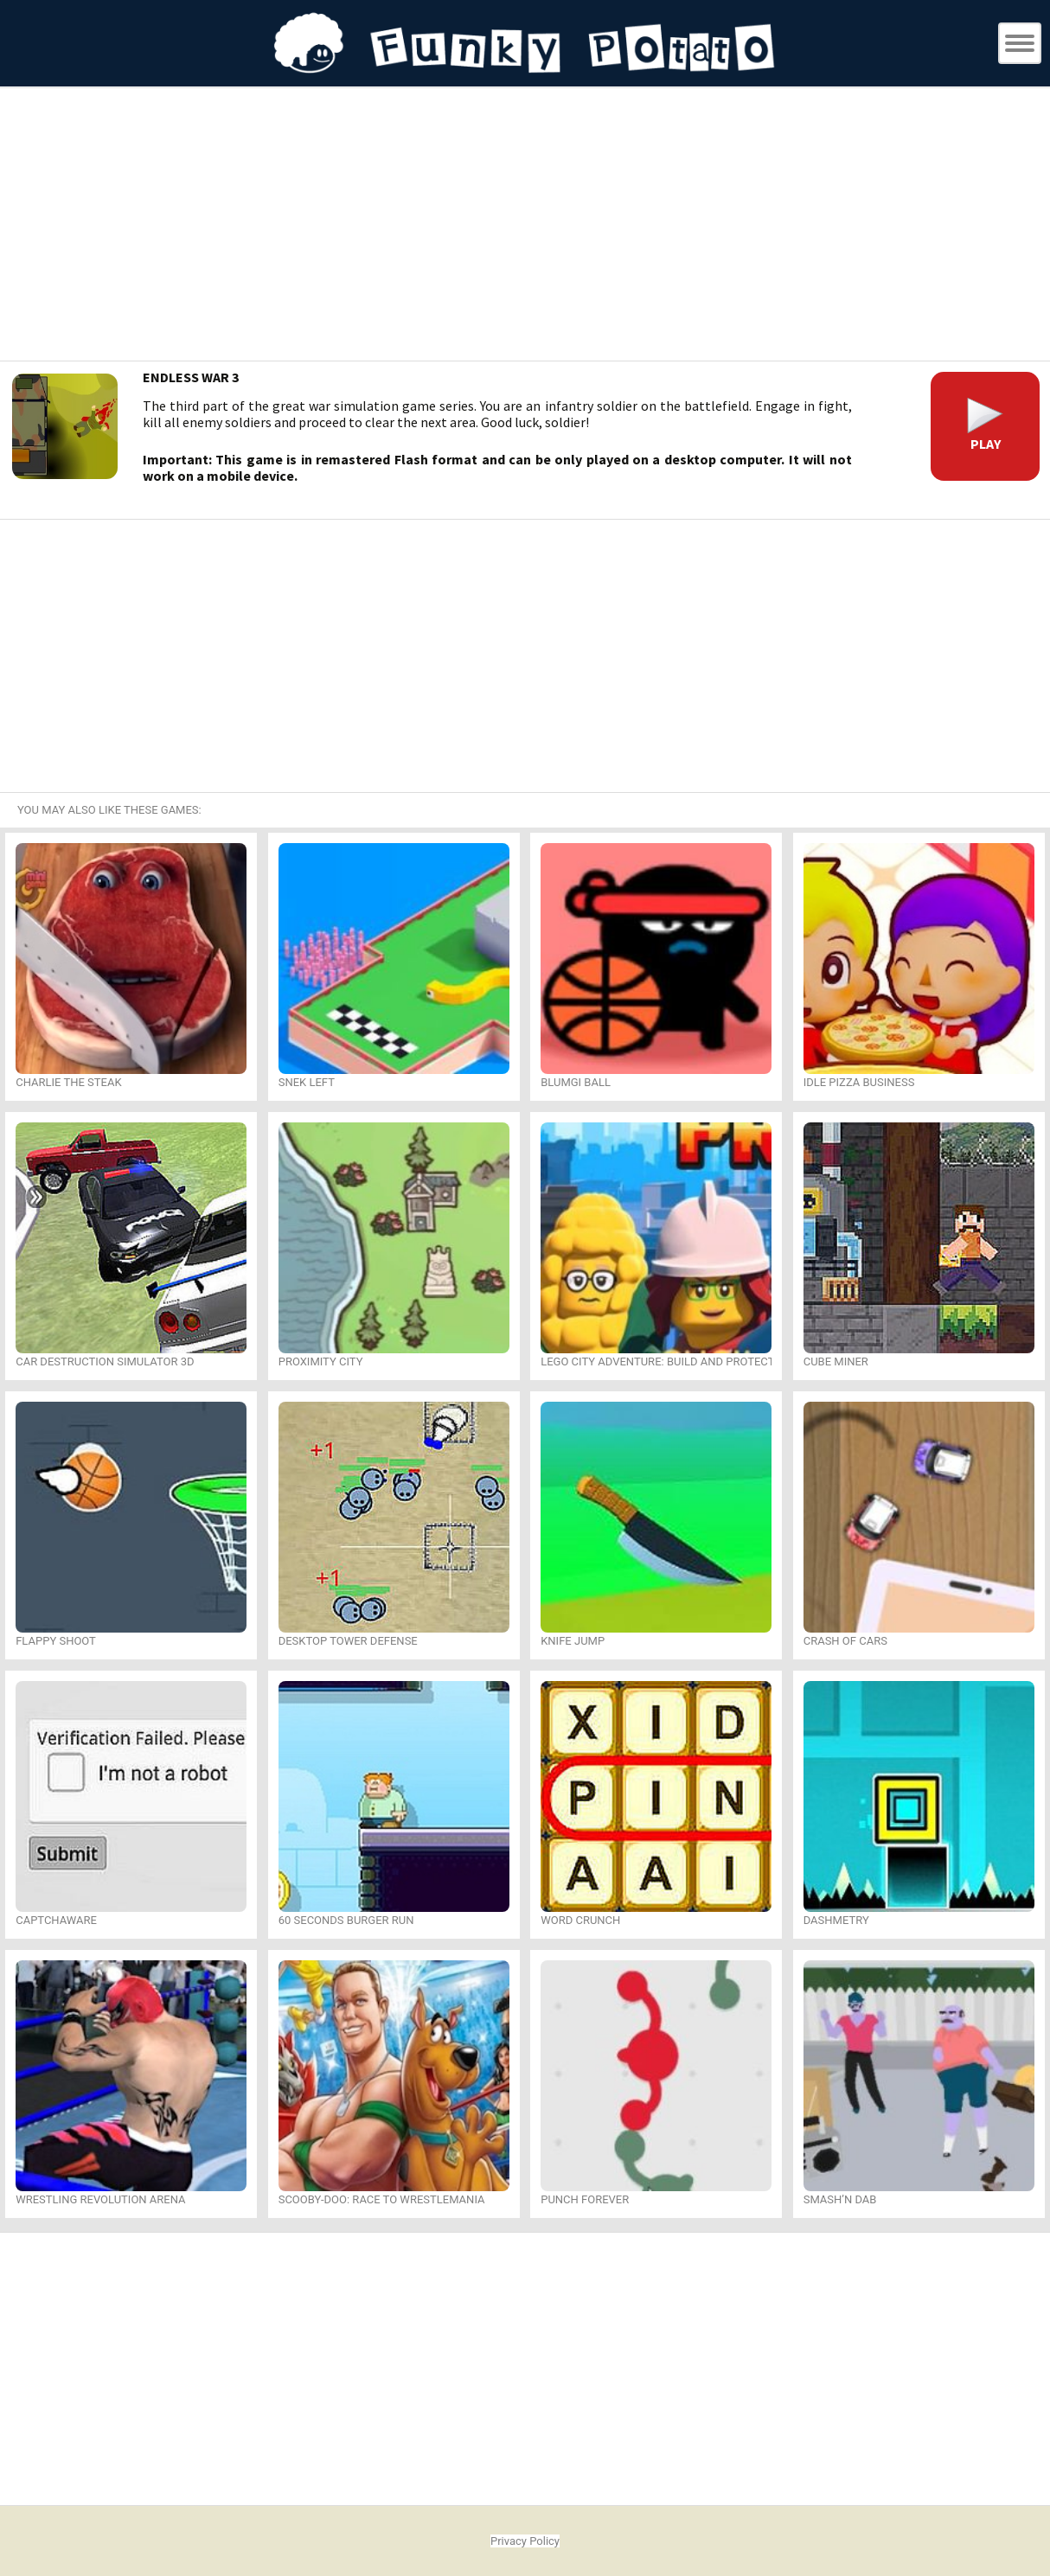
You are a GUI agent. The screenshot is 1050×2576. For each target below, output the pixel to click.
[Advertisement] (525, 226)
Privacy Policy (525, 2540)
